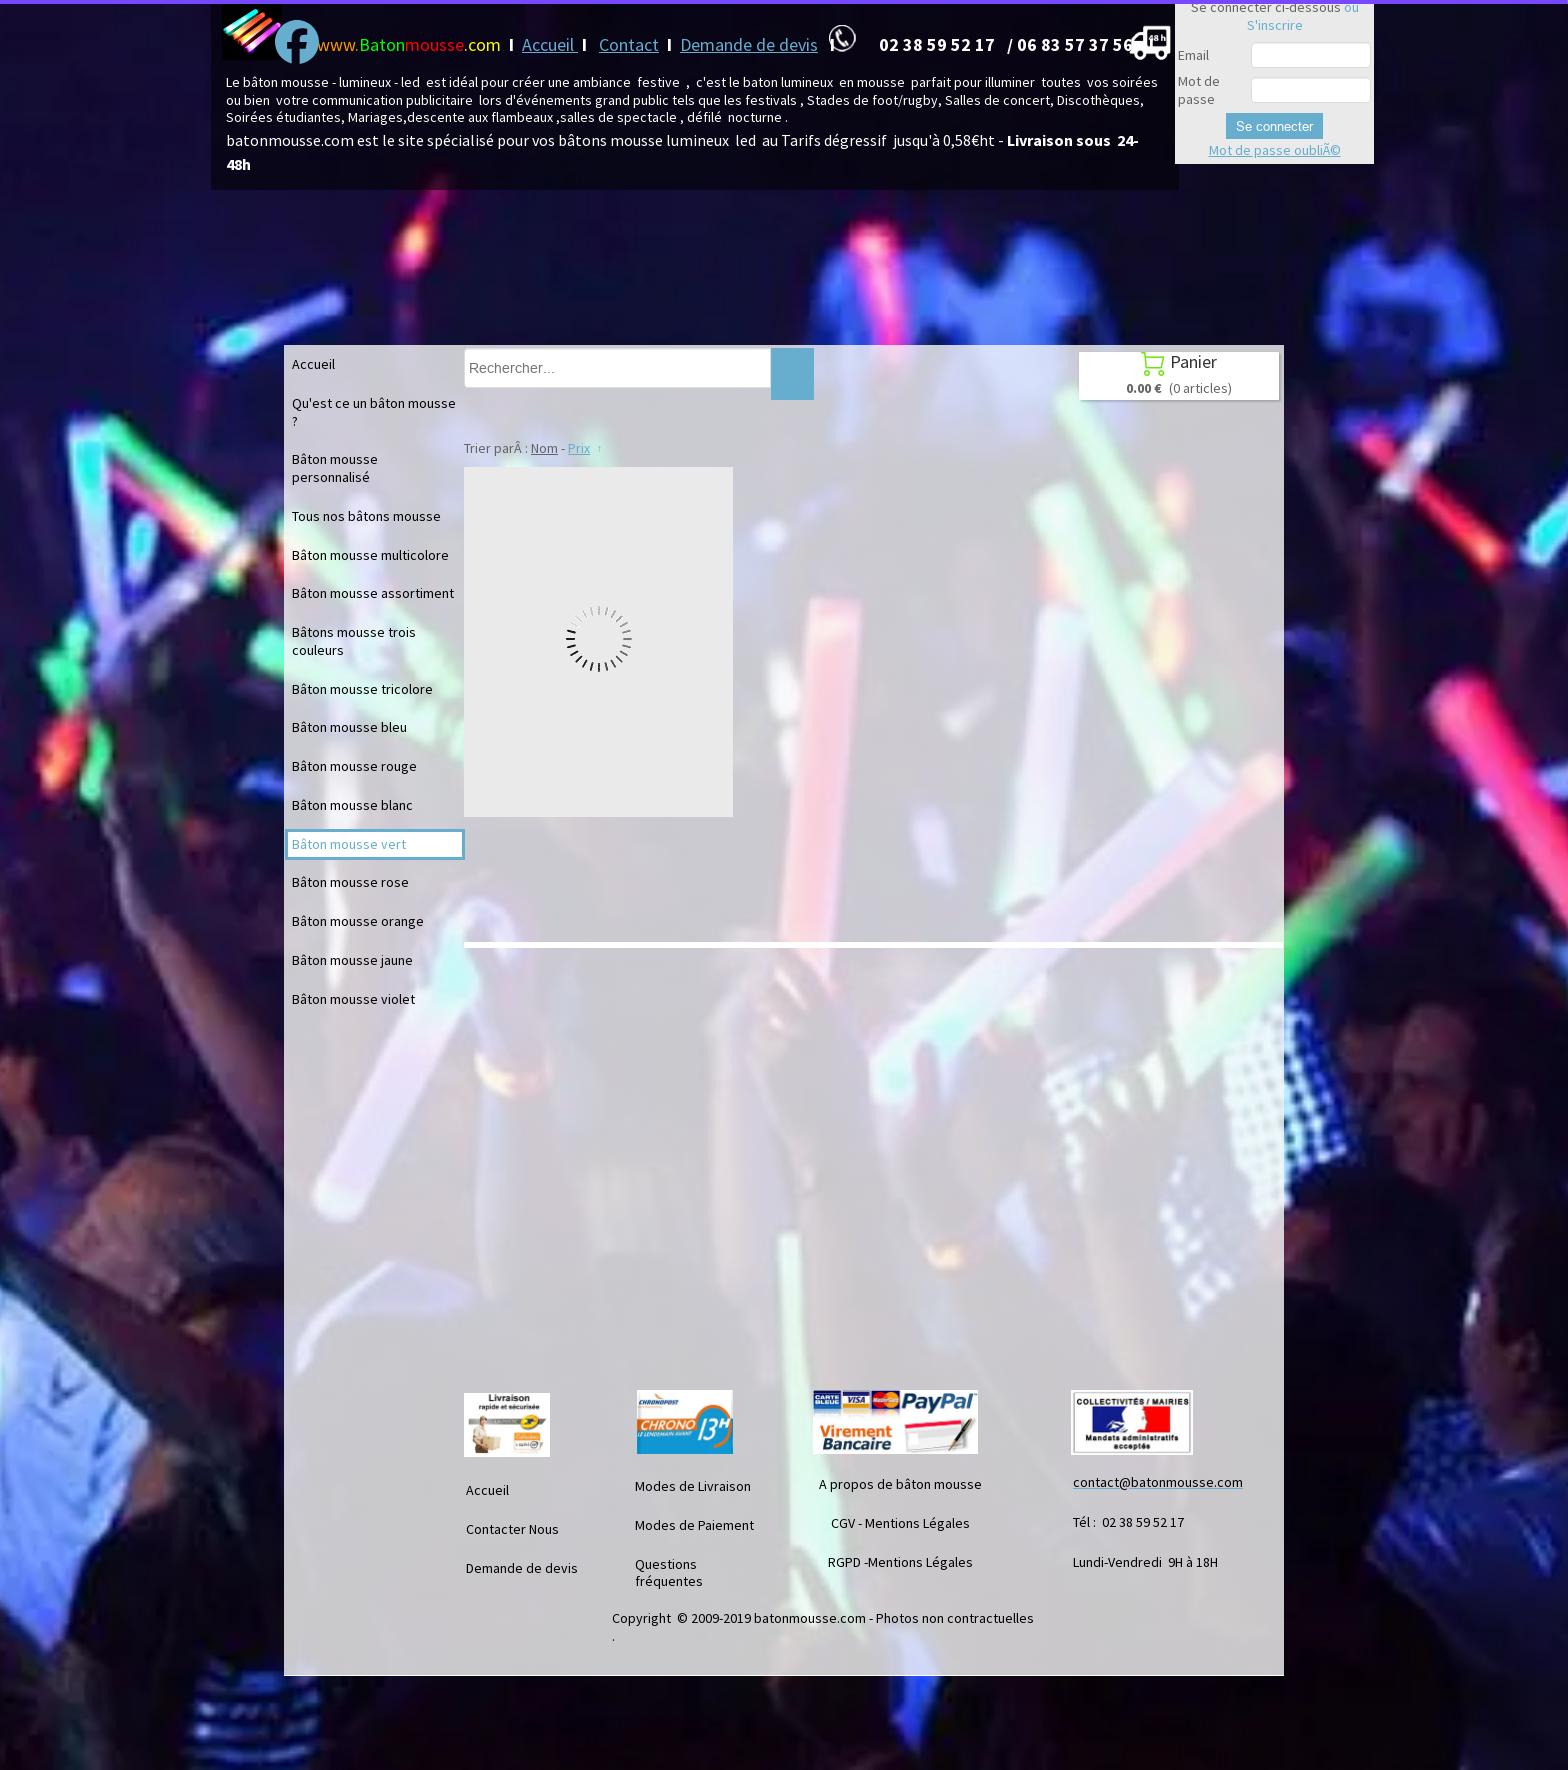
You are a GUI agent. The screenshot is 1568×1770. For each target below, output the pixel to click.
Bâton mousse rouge (354, 766)
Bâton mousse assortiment (373, 593)
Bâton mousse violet (353, 999)
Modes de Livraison (693, 1486)
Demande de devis (749, 44)
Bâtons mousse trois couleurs (354, 641)
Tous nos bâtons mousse (366, 516)
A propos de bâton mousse (900, 1484)
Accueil (550, 44)
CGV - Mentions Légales (900, 1523)
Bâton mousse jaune (352, 960)
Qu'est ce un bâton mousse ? (374, 412)
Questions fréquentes (669, 1573)
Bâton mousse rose (350, 882)
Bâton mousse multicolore (370, 555)
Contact (629, 44)
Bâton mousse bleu (349, 727)
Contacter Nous (512, 1529)
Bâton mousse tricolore (362, 689)
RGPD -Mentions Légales (900, 1562)
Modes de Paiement (694, 1525)
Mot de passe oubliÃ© (1275, 150)
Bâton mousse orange (358, 921)
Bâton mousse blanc (352, 805)
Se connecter (1274, 126)
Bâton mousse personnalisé (335, 468)
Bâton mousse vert (349, 844)
